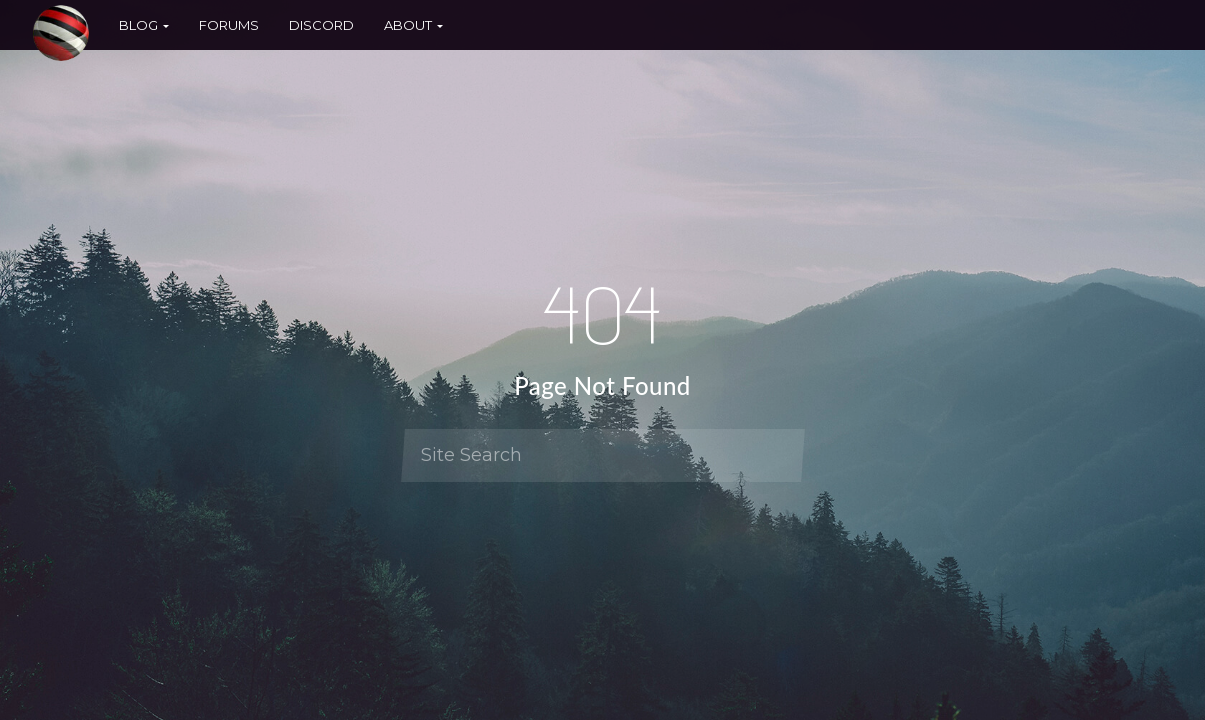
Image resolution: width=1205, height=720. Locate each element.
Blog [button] (144, 25)
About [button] (413, 25)
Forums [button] (229, 25)
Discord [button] (321, 25)
